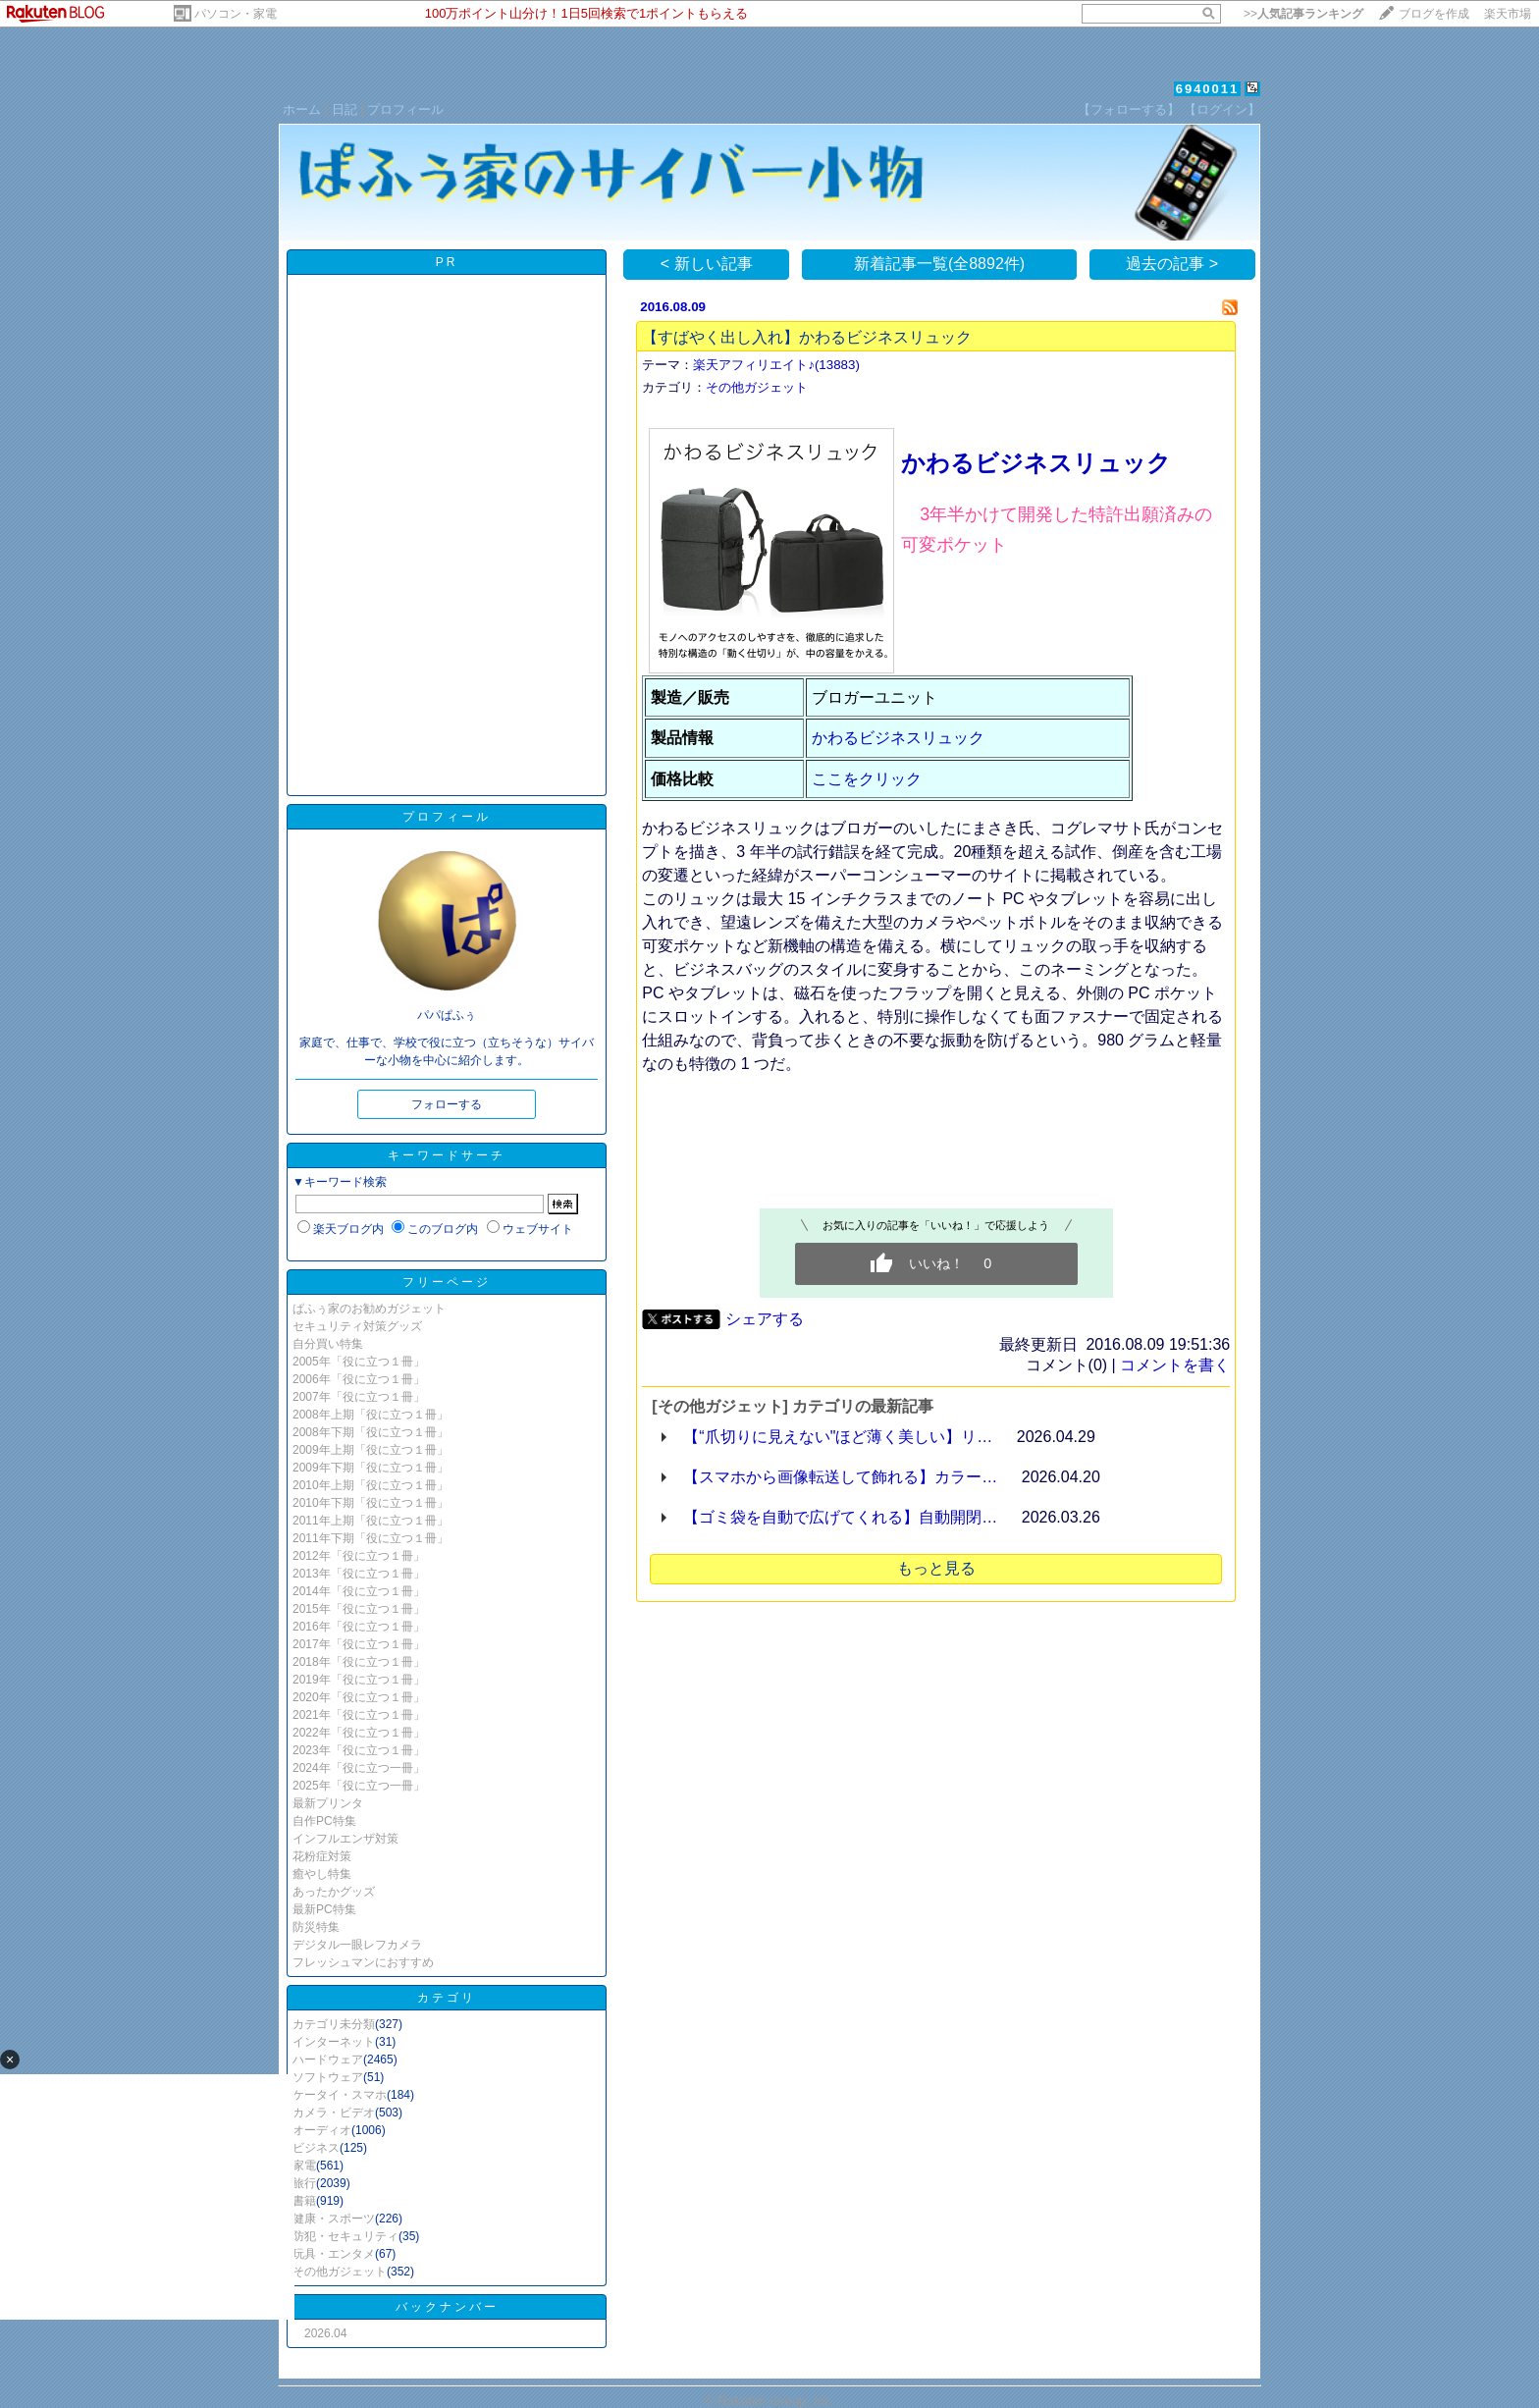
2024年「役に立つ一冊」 (358, 1768)
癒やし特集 (321, 1874)
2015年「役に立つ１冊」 (358, 1609)
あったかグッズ (333, 1892)
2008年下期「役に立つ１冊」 (370, 1432)
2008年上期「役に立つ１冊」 (370, 1414)
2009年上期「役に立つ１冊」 (370, 1450)
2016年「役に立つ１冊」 (358, 1626)
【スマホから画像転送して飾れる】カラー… (840, 1477)
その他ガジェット (339, 2271)
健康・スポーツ (333, 2218)
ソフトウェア (327, 2077)
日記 (344, 109)
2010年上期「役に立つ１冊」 (370, 1485)
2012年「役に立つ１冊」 (358, 1556)
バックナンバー (447, 2307)
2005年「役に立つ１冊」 (358, 1361)
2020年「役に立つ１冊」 (358, 1697)
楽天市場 (1507, 14)
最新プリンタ (327, 1803)
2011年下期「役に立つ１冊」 (370, 1538)
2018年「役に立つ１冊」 (358, 1662)
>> (1303, 14)
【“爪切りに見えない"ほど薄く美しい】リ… (837, 1436)
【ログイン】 (1222, 109)
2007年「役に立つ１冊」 (358, 1397)
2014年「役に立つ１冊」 (358, 1591)
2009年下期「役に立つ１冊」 (370, 1467)
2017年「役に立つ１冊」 (358, 1644)
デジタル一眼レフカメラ (357, 1945)
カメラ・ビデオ (333, 2112)
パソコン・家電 (235, 14)
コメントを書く (1175, 1365)
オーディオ (321, 2130)
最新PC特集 (324, 1909)
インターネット (333, 2042)
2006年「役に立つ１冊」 (358, 1379)
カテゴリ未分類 (333, 2024)
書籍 (304, 2201)
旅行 (304, 2183)
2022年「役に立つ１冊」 (358, 1732)
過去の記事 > (1172, 263)
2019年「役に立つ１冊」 (358, 1679)
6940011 (1208, 88)
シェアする (764, 1319)
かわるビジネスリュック (1036, 463)
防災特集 (316, 1927)
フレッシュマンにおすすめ (363, 1962)
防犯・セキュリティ (345, 2236)
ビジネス (316, 2148)
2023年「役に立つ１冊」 (358, 1750)
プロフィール (405, 109)
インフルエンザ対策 (345, 1839)
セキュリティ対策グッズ (357, 1326)
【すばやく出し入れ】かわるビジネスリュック (807, 337)
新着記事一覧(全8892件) (939, 263)
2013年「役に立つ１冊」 (358, 1573)
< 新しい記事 (707, 263)
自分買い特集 (327, 1344)
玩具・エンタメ (333, 2254)
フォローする (446, 1104)
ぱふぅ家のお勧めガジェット (369, 1308)
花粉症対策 (321, 1856)
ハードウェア (327, 2059)
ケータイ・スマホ (339, 2095)
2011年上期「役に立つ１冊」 (370, 1520)
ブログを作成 (1434, 14)
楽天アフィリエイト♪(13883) (776, 364)
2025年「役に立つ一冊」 (358, 1786)
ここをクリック (867, 779)
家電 (304, 2165)
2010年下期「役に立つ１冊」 (370, 1503)
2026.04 (325, 2333)
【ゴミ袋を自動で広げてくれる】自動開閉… (840, 1517)
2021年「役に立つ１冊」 (358, 1715)
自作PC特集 (324, 1821)
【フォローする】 (1129, 109)
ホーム (302, 109)
